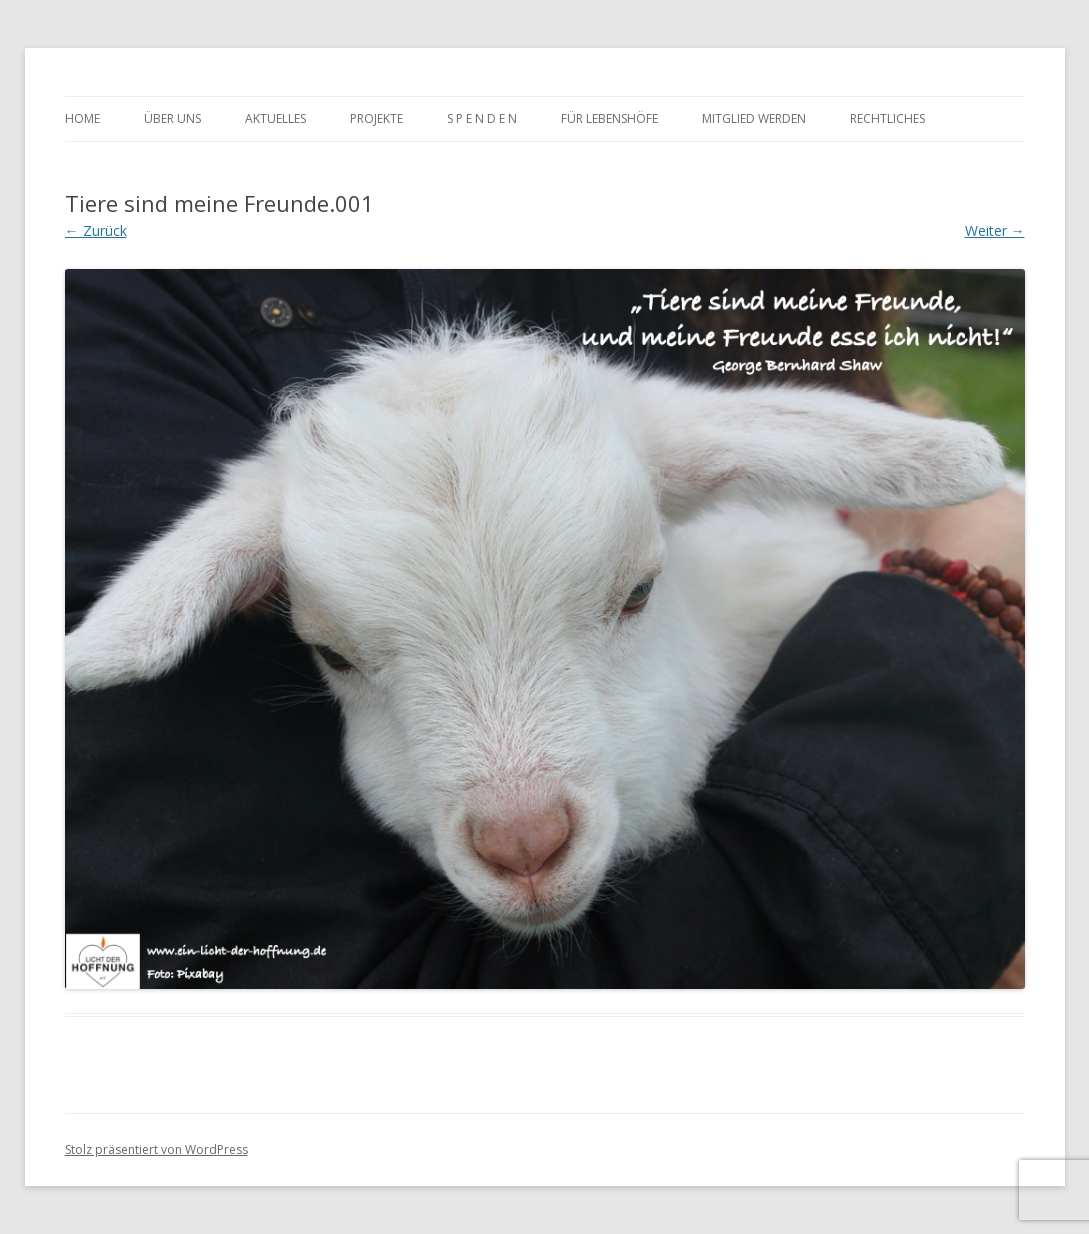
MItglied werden (754, 118)
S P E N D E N (482, 118)
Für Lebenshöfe (609, 118)
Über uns (172, 118)
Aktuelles (275, 118)
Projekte (376, 118)
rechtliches (887, 118)
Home (82, 118)
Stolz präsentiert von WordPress (156, 1149)
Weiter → (995, 230)
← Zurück (96, 230)
